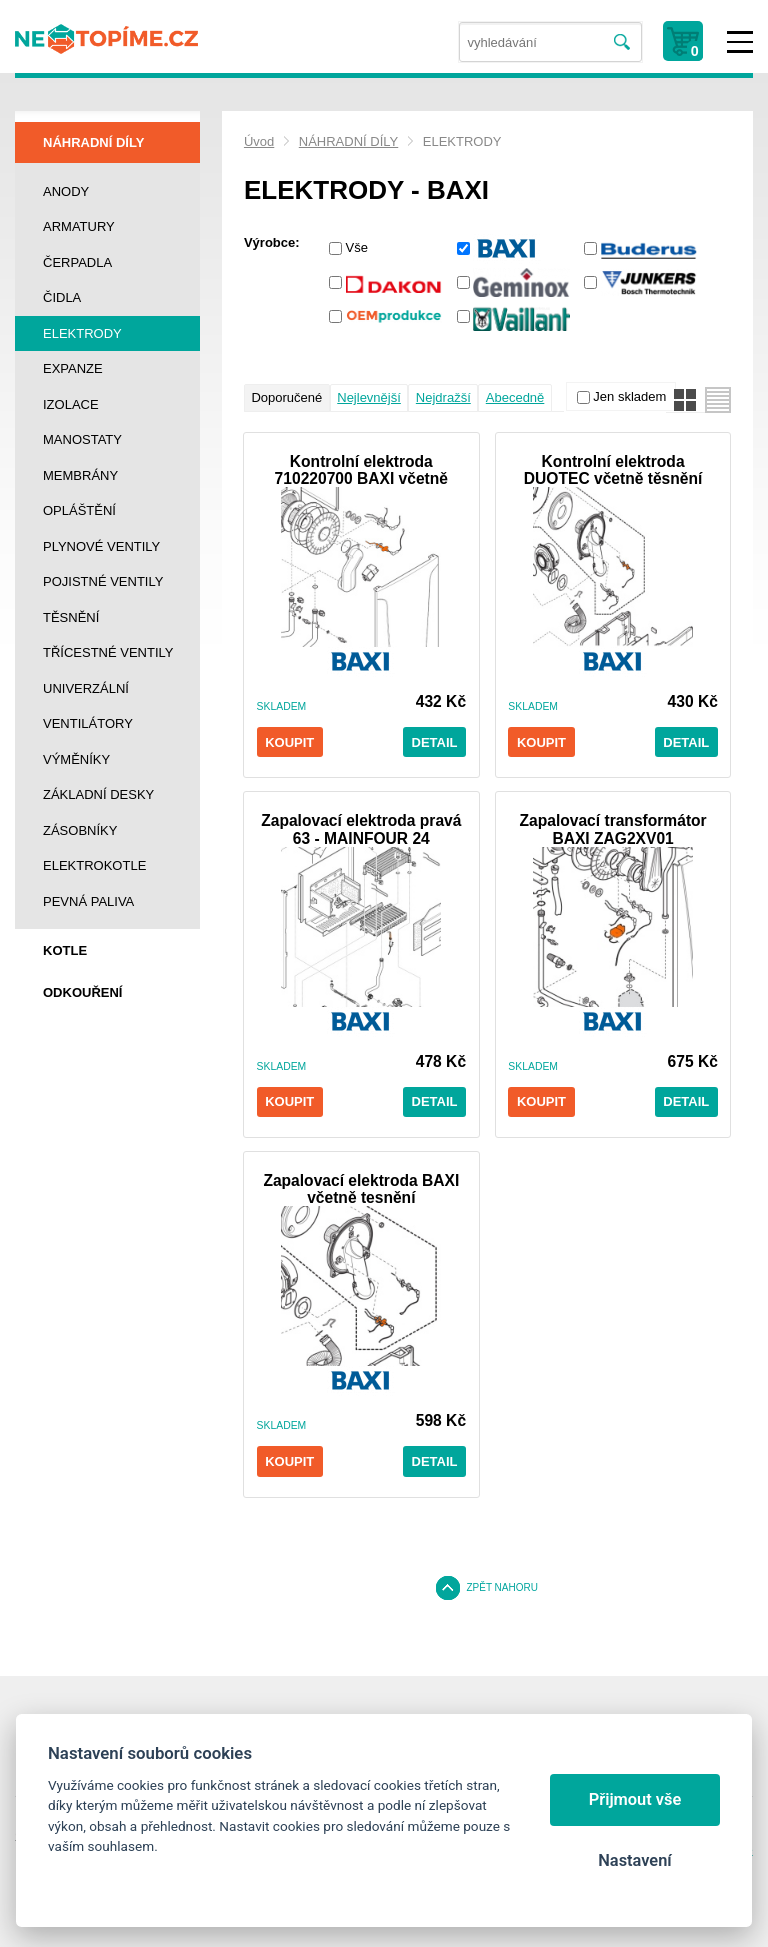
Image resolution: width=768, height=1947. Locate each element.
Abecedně (515, 397)
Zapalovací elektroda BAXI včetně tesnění (361, 1189)
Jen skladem (629, 396)
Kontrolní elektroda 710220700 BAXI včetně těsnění (361, 470)
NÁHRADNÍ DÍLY (348, 141)
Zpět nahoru (502, 1587)
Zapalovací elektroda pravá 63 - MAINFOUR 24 (361, 829)
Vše (357, 247)
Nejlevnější (369, 397)
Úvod (259, 141)
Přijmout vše (635, 1799)
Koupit (289, 742)
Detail (435, 742)
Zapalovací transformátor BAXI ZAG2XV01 (613, 829)
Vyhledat (622, 42)
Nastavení (634, 1860)
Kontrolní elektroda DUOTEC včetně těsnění (613, 470)
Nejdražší (443, 397)
